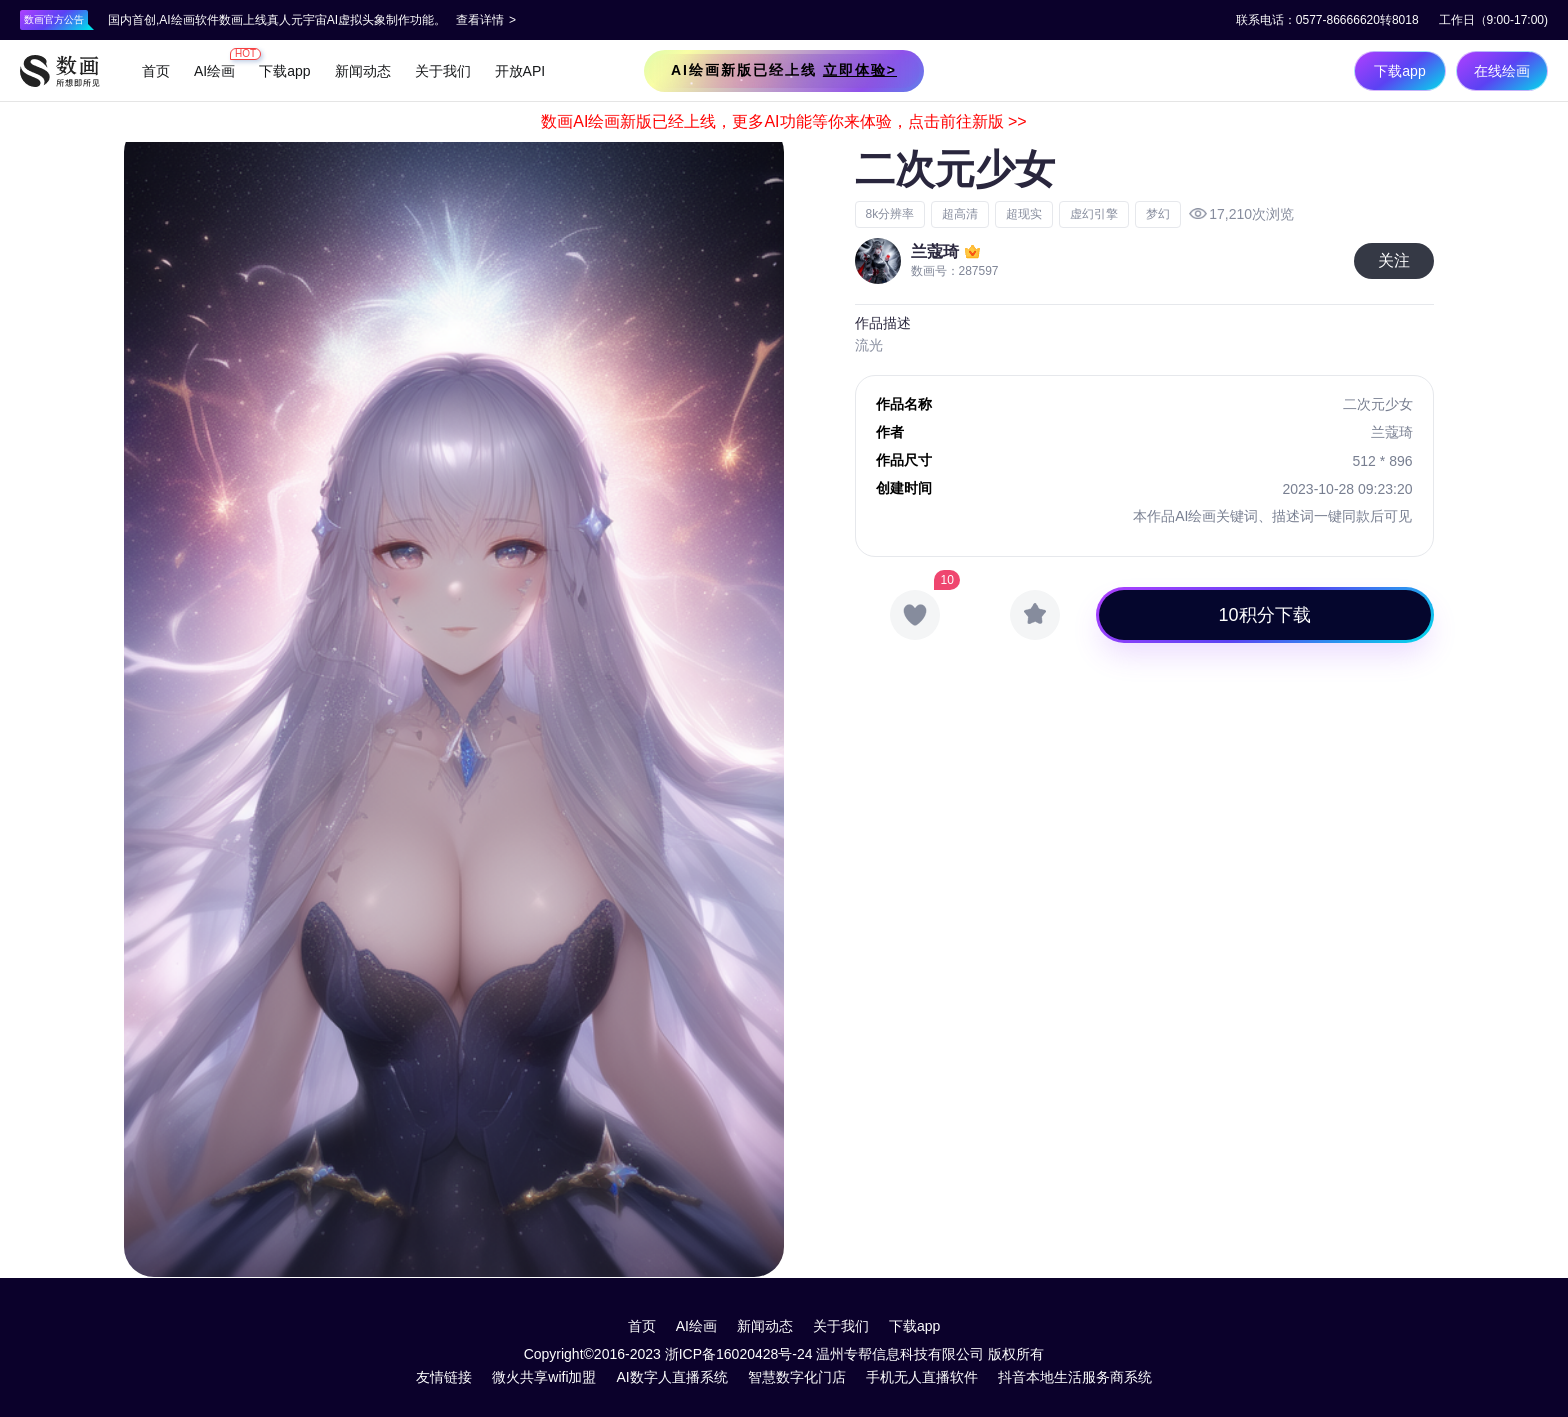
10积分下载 (1265, 615)
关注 (1394, 260)
